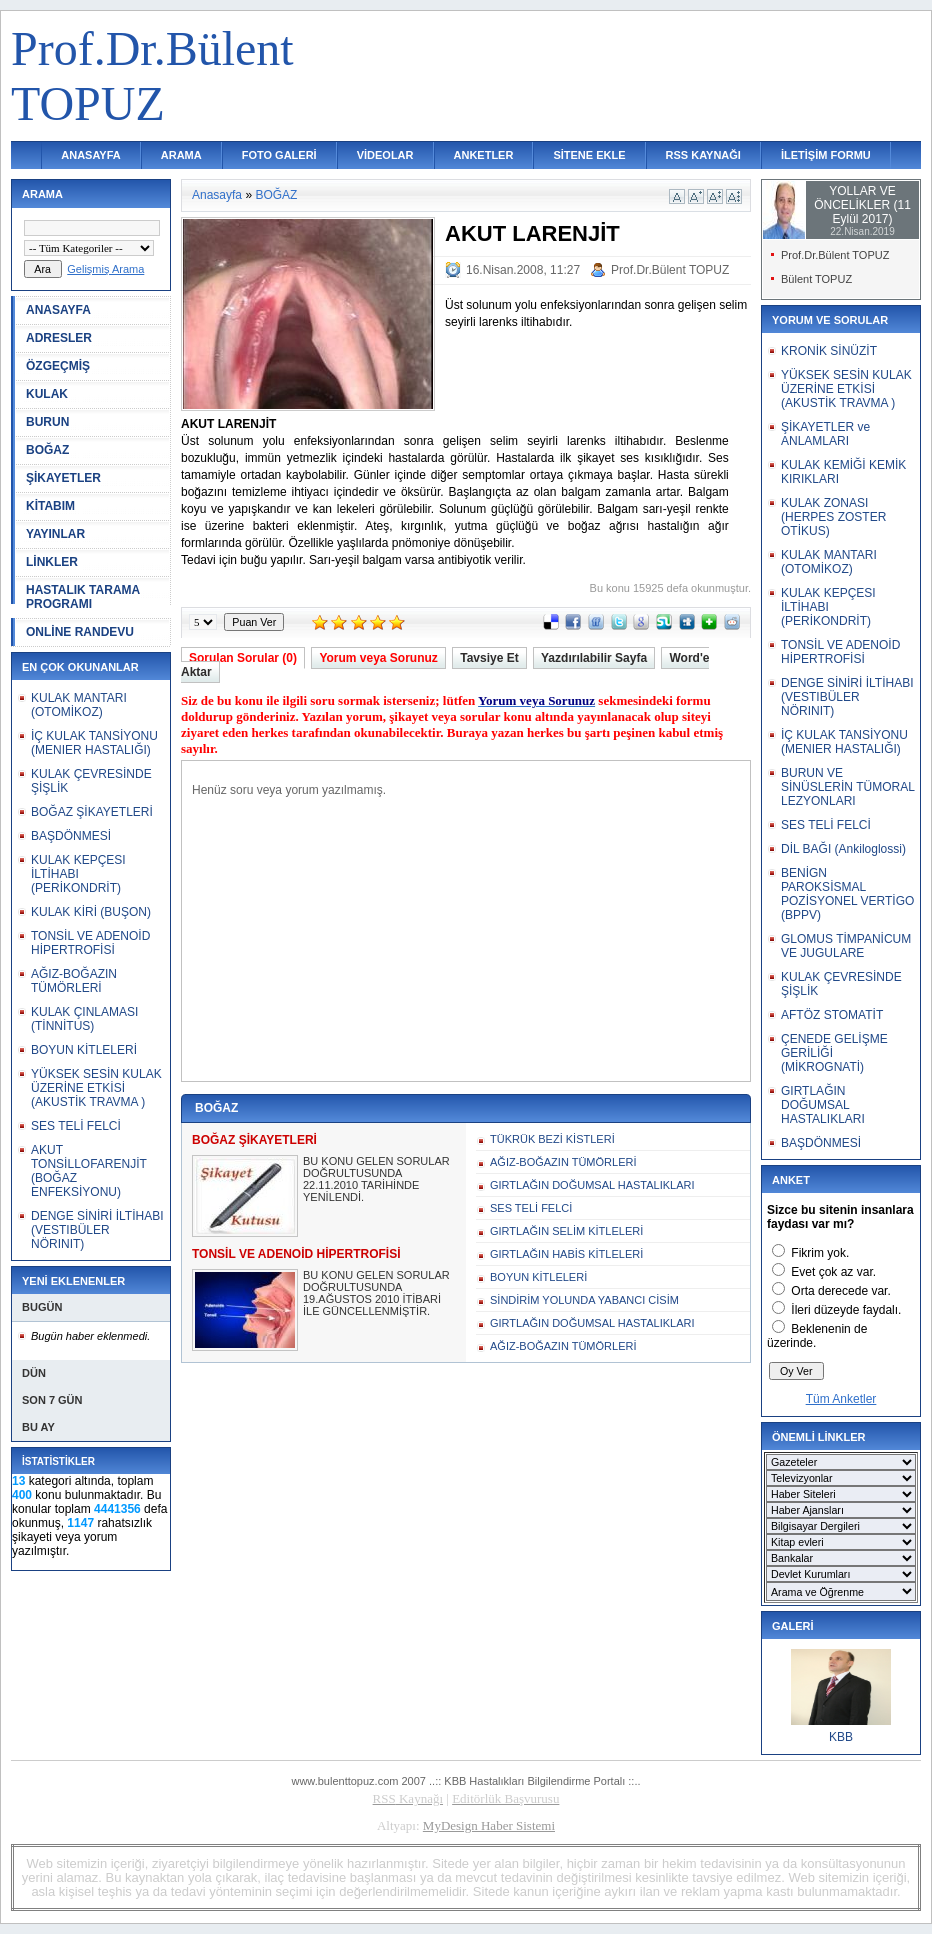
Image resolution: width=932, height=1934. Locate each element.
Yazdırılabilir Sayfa (594, 658)
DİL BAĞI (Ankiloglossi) (843, 849)
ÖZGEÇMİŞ (58, 366)
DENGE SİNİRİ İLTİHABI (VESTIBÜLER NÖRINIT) (97, 1230)
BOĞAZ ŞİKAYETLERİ (92, 812)
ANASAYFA (91, 155)
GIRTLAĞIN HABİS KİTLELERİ (566, 1254)
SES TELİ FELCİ (76, 1126)
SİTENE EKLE (589, 155)
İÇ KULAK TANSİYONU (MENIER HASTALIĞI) (94, 743)
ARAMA (181, 155)
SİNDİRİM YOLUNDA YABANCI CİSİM (584, 1300)
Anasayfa (217, 195)
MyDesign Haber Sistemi (489, 1825)
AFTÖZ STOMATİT (832, 1015)
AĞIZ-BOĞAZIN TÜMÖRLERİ (74, 981)
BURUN (47, 422)
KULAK (47, 394)
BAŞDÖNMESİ (71, 836)
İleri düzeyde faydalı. (846, 1310)
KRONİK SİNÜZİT (829, 351)
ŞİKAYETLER (63, 478)
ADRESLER (59, 338)
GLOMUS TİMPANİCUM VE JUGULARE (846, 946)
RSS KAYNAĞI (703, 155)
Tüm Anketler (841, 1399)
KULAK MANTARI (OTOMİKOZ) (79, 705)
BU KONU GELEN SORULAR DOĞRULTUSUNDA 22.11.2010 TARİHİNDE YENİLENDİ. (376, 1179)
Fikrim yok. (820, 1253)
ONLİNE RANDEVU (80, 632)
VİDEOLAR (385, 155)
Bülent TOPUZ (816, 279)
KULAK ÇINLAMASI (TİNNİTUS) (84, 1019)
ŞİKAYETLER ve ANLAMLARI (825, 434)
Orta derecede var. (840, 1291)
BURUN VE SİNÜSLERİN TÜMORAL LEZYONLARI (847, 787)
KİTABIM (50, 506)
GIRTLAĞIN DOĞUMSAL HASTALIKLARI (592, 1185)
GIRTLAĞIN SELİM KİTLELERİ (566, 1231)
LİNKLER (52, 562)
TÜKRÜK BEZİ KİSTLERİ (552, 1139)
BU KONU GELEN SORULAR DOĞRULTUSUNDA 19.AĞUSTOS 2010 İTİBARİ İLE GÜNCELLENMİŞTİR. (376, 1293)
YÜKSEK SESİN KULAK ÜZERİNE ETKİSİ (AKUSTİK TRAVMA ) (96, 1088)
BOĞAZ (47, 450)
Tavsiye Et (489, 658)
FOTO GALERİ (279, 155)
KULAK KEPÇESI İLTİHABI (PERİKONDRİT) (78, 874)
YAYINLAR (55, 534)
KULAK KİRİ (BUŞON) (91, 912)
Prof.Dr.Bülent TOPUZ (670, 270)
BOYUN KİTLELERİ (84, 1050)
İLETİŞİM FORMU (826, 155)
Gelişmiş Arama (105, 269)
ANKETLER (484, 155)
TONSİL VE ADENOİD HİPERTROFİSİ (90, 943)
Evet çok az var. (833, 1272)
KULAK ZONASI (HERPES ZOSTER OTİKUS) (833, 517)
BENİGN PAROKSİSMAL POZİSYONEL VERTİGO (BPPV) (847, 894)
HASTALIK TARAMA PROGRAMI (83, 597)
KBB (841, 1737)
